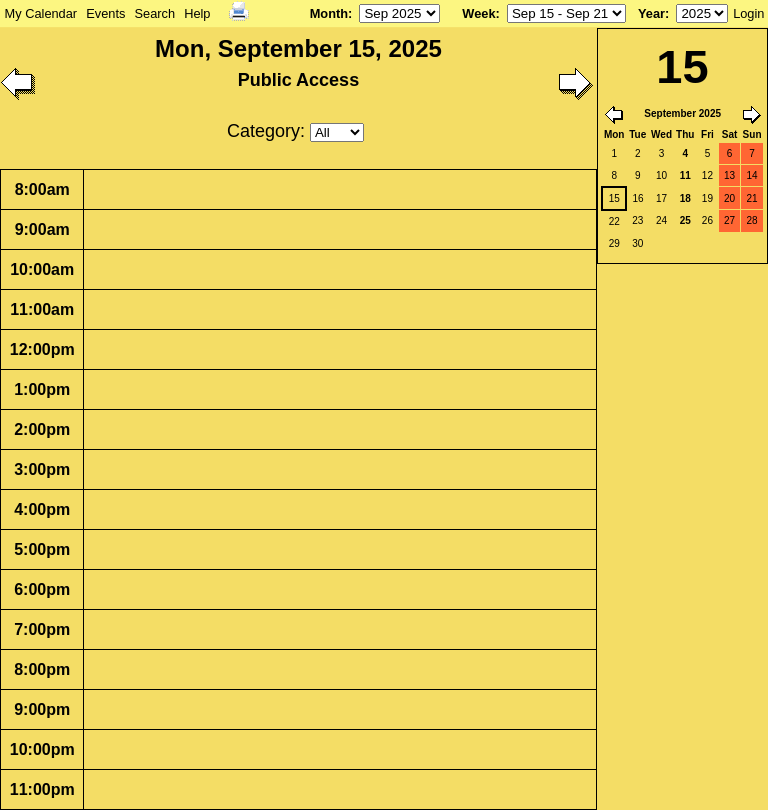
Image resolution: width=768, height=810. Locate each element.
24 (661, 220)
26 (707, 220)
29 (614, 243)
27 (729, 220)
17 (661, 198)
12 (707, 175)
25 (685, 220)
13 (729, 175)
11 (685, 175)
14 (751, 175)
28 (751, 220)
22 (614, 221)
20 (729, 198)
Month (329, 13)
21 (751, 198)
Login (748, 13)
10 (661, 175)
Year (651, 13)
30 (637, 243)
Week (478, 13)
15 (614, 198)
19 (707, 198)
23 (637, 220)
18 (685, 198)
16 (637, 198)
